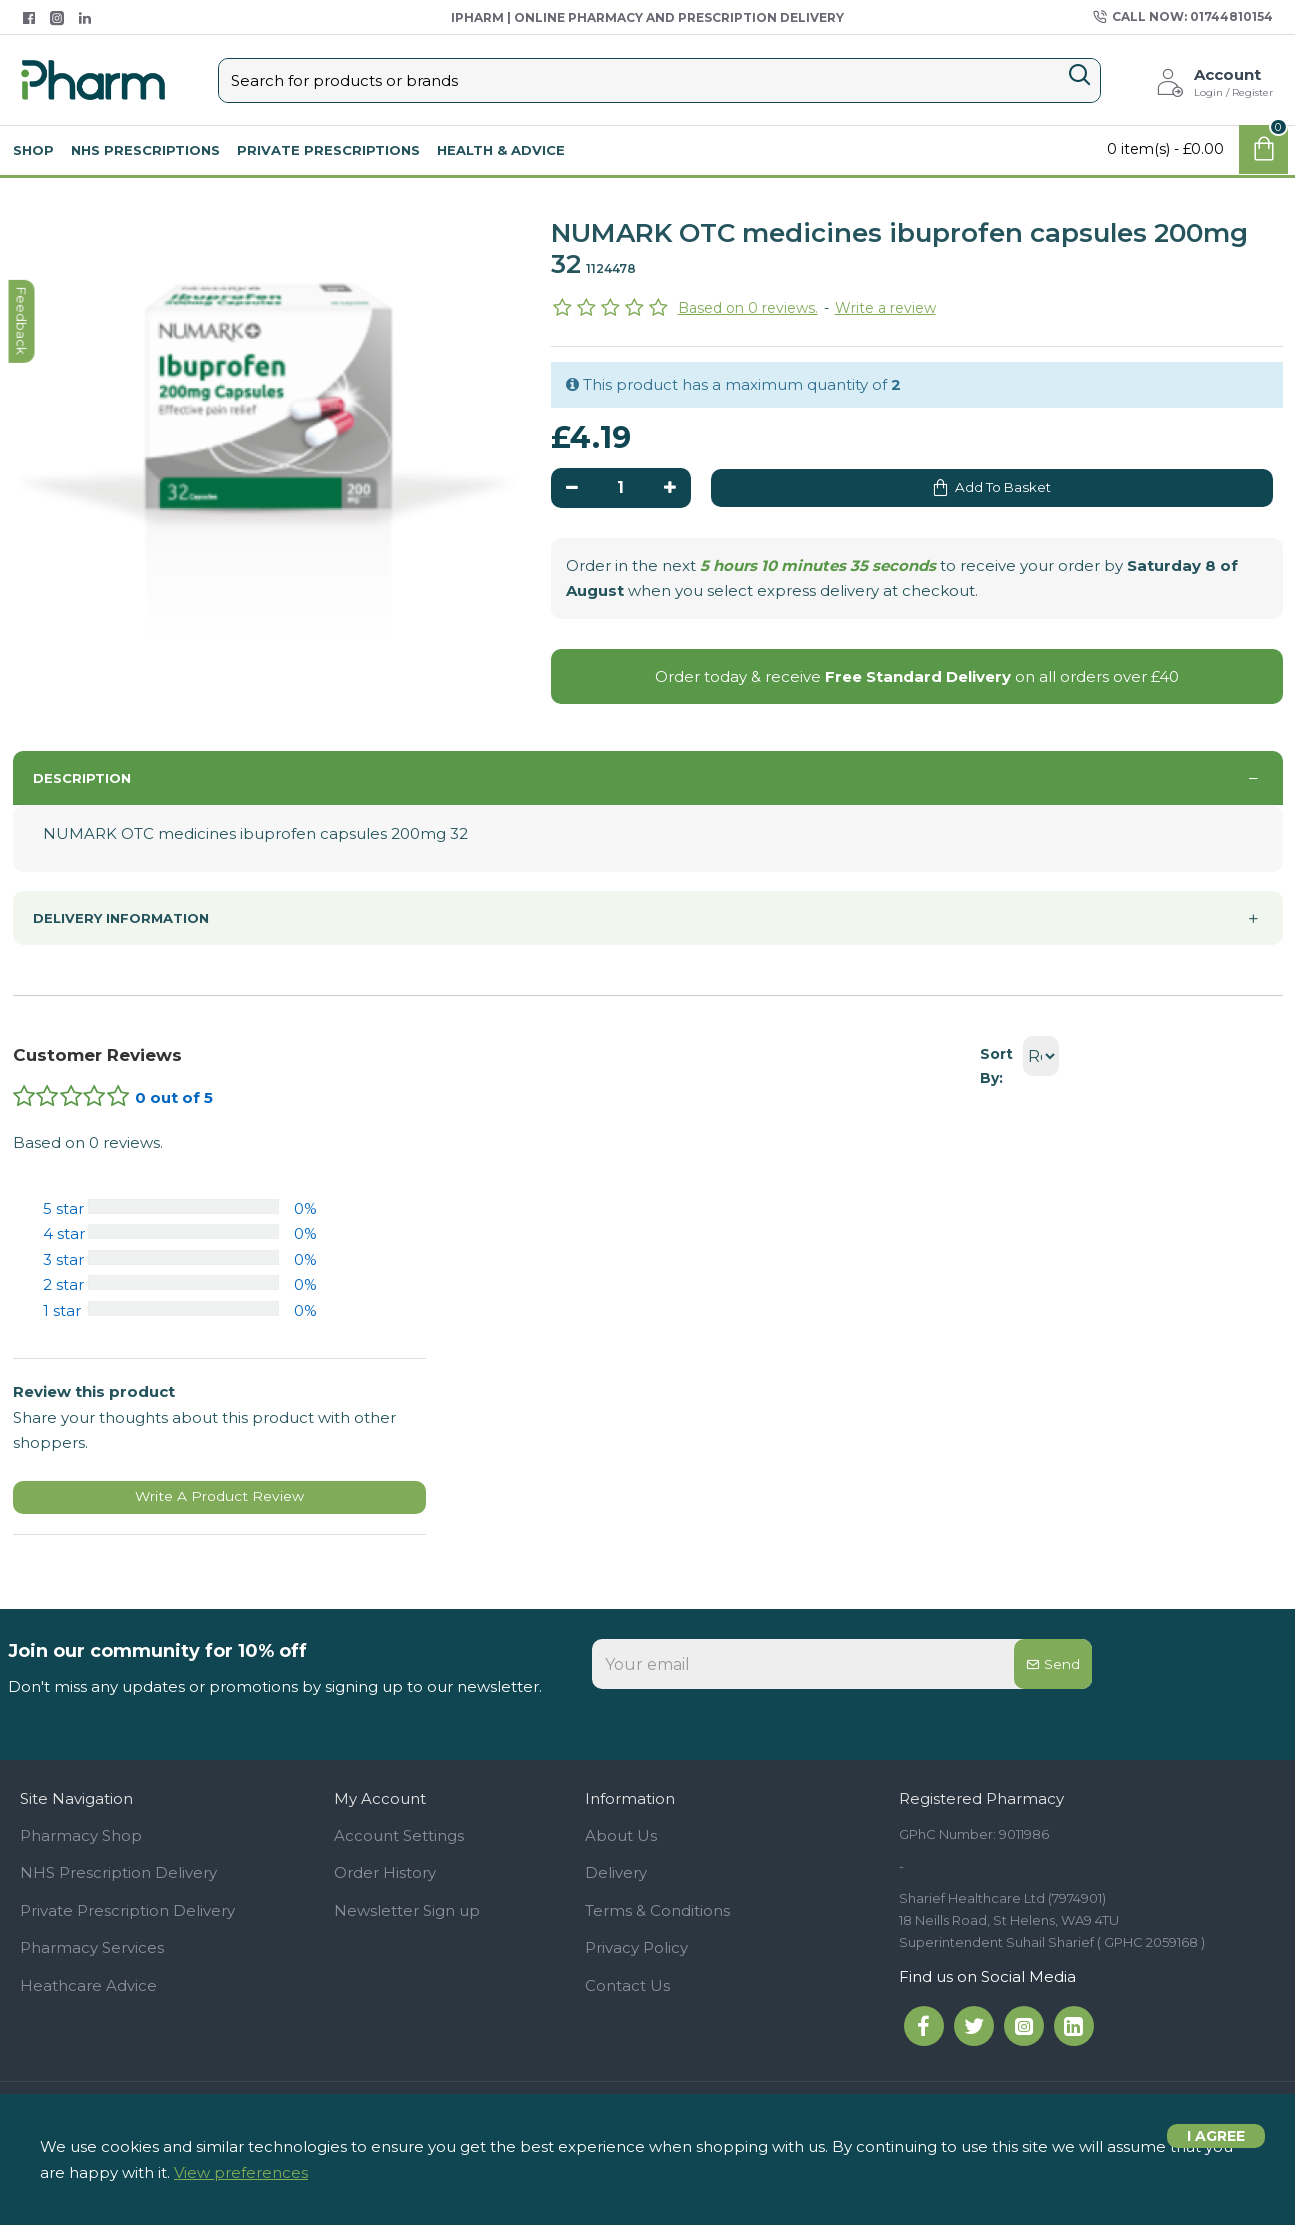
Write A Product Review (219, 1502)
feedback (24, 913)
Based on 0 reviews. (748, 308)
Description (82, 786)
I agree (1216, 2146)
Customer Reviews (97, 1054)
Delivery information (121, 917)
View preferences (241, 2172)
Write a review (885, 308)
